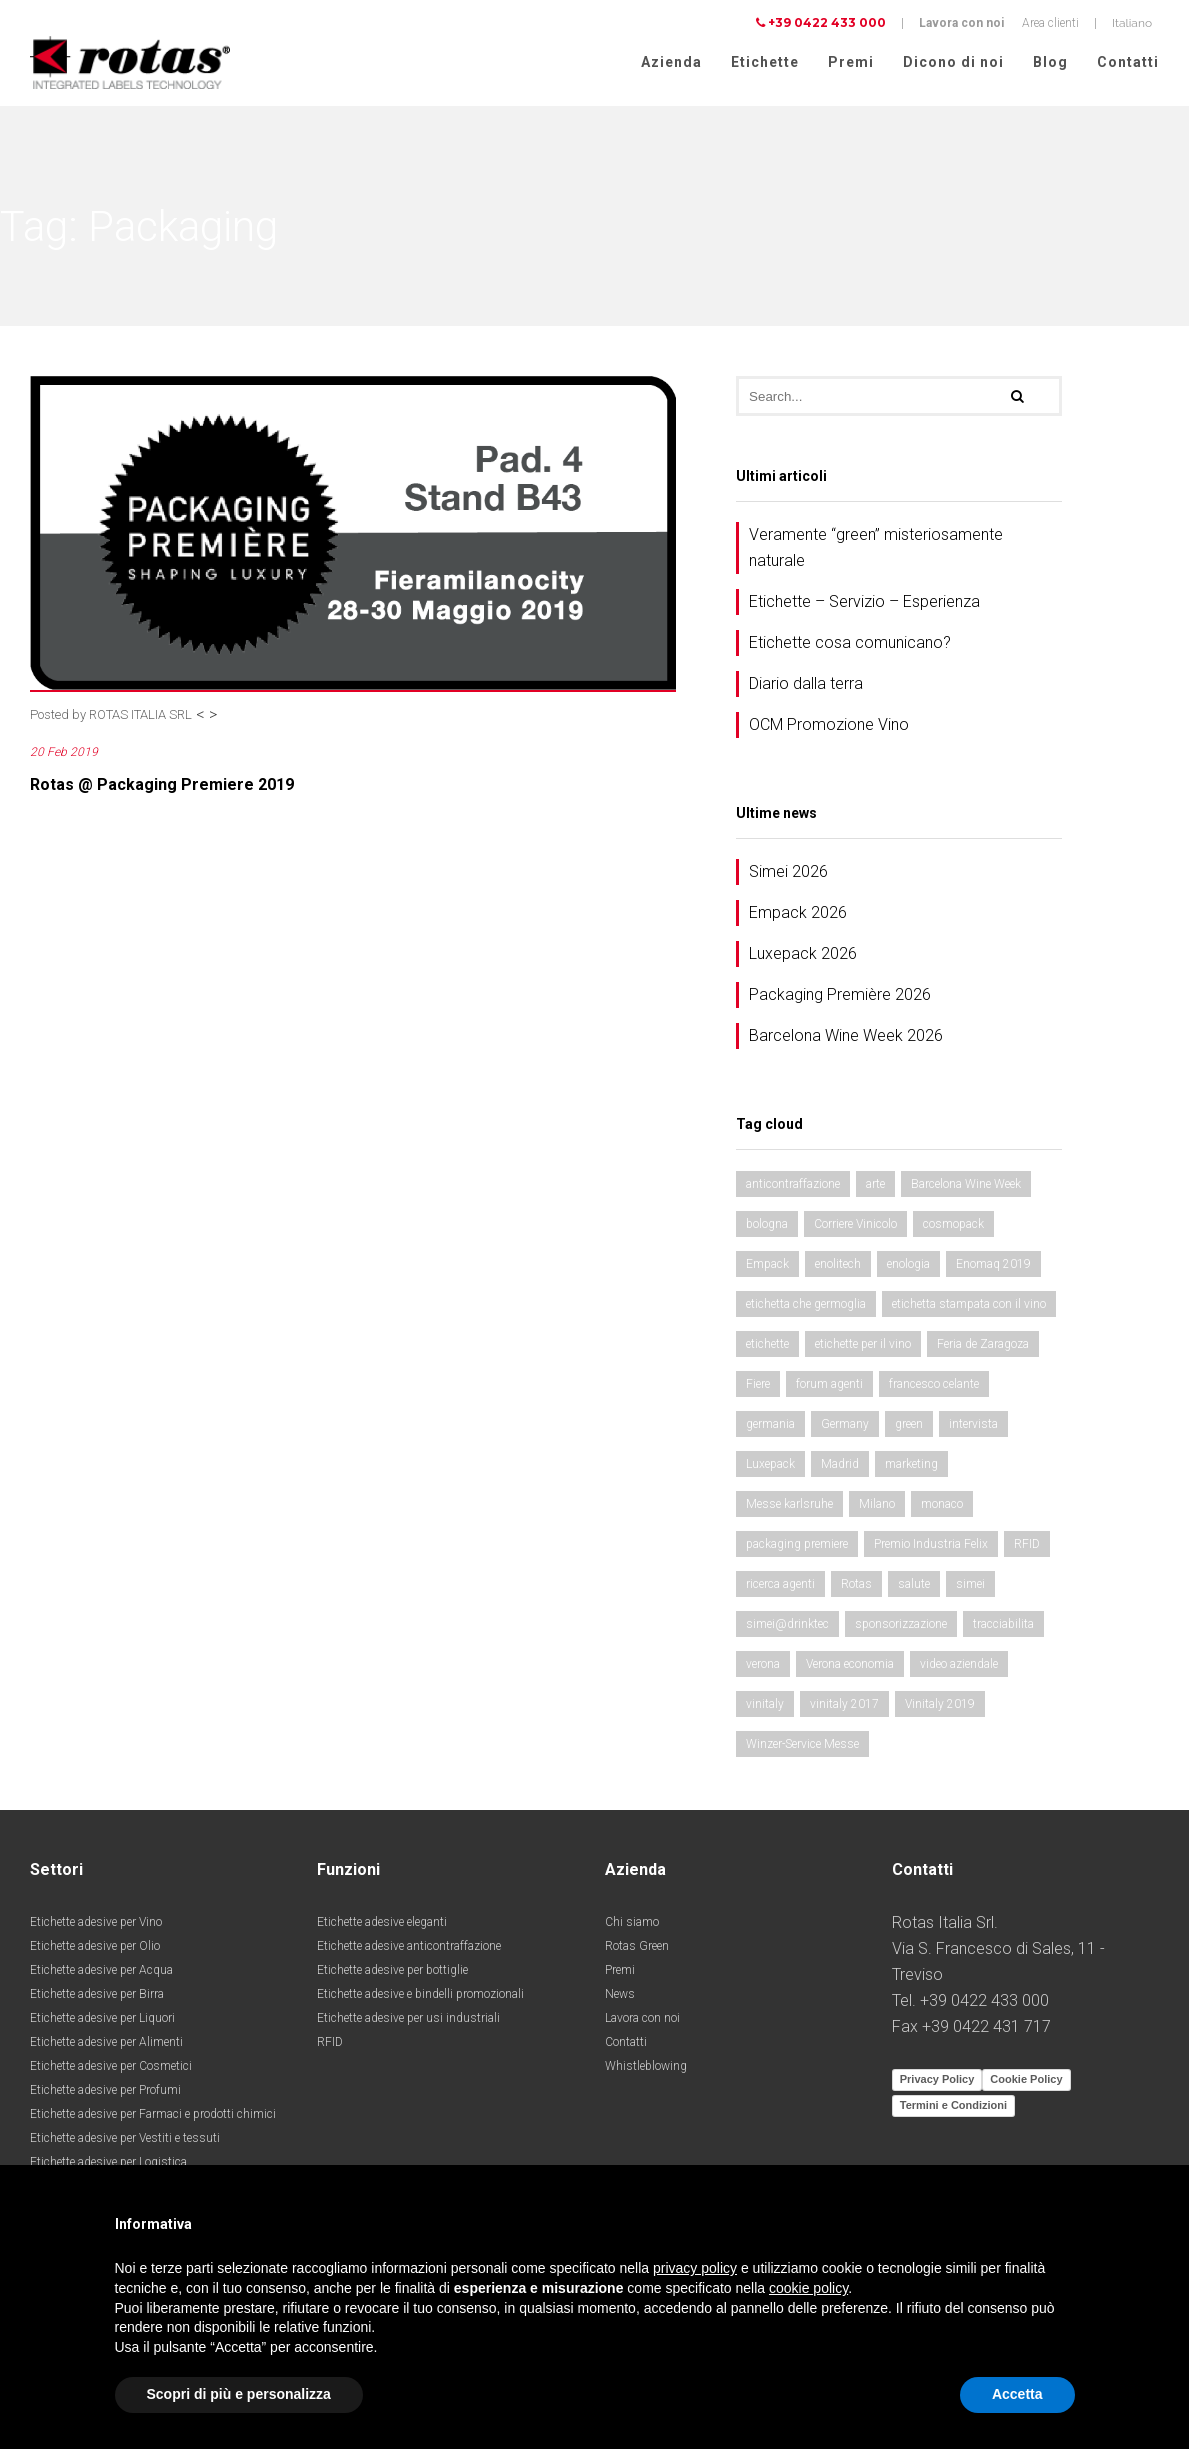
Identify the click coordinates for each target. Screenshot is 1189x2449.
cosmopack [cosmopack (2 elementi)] (953, 1226)
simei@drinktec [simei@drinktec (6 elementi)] (787, 1626)
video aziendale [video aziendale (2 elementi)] (959, 1666)
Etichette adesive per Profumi (105, 2092)
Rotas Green (637, 1948)
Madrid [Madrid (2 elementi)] (840, 1466)
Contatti (1128, 62)
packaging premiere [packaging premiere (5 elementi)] (797, 1546)
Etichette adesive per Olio (95, 1948)
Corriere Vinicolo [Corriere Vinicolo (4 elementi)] (855, 1226)
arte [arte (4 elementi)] (875, 1186)
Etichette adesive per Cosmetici (111, 2068)
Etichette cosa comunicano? (850, 644)
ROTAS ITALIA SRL (140, 715)
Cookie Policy (1026, 2081)
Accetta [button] (1017, 2394)
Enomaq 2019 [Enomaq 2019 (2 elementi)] (993, 1266)
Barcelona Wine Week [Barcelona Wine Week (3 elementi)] (966, 1186)
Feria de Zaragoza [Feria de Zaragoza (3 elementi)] (983, 1346)
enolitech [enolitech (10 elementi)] (838, 1266)
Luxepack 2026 (803, 955)
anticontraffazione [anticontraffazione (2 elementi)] (793, 1186)
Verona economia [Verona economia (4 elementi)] (850, 1666)
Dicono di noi (953, 62)
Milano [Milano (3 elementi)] (877, 1506)
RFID (330, 2044)
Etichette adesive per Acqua (101, 1972)
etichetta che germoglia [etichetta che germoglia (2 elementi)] (806, 1306)
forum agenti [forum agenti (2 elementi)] (829, 1386)
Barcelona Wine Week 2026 (846, 1037)
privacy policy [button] (695, 2268)
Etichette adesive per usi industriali (408, 2020)
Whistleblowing (646, 2068)
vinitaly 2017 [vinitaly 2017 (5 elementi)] (844, 1706)
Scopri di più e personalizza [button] (239, 2394)
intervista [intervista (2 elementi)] (973, 1426)
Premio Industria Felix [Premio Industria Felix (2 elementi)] (931, 1546)
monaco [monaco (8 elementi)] (942, 1506)
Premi (851, 62)
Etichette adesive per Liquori (102, 2020)
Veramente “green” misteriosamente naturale (876, 549)
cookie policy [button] (808, 2288)
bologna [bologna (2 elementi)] (767, 1226)
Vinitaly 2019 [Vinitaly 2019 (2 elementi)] (940, 1706)
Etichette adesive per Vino (96, 1924)
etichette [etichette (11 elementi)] (767, 1346)
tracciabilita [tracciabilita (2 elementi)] (1003, 1626)
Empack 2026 (798, 914)
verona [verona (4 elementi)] (763, 1666)
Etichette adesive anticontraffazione (409, 1948)
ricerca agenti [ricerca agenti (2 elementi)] (780, 1586)
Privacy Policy (937, 2081)
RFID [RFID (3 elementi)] (1027, 1546)
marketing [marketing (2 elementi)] (911, 1466)
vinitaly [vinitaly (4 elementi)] (765, 1706)
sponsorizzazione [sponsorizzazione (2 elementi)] (901, 1626)
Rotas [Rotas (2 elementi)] (856, 1586)
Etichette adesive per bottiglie (392, 1972)
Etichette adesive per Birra (97, 1996)
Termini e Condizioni (953, 2107)
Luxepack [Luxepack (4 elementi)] (770, 1466)
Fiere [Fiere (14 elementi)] (758, 1386)
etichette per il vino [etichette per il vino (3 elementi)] (863, 1346)
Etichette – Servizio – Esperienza (864, 603)
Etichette (765, 62)
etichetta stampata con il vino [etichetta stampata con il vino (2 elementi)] (969, 1306)
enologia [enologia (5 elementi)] (908, 1266)
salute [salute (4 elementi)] (914, 1586)
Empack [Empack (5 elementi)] (767, 1266)
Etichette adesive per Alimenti (106, 2044)
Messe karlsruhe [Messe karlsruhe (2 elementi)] (789, 1506)
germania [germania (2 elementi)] (770, 1426)
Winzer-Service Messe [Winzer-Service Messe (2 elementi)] (802, 1746)
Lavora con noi (961, 23)
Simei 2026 (788, 873)
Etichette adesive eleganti (382, 1924)
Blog (1050, 62)
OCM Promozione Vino (829, 726)
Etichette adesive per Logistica (108, 2164)
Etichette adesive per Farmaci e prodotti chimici (153, 2116)
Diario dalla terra (806, 685)
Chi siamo (632, 1924)
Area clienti (1050, 23)
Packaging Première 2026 (840, 996)
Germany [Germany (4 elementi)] (845, 1426)
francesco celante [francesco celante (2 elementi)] (934, 1386)
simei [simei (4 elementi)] (970, 1586)
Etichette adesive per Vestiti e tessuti (125, 2140)
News (620, 1996)
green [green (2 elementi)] (909, 1426)
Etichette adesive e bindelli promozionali (420, 1996)
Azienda (671, 62)
